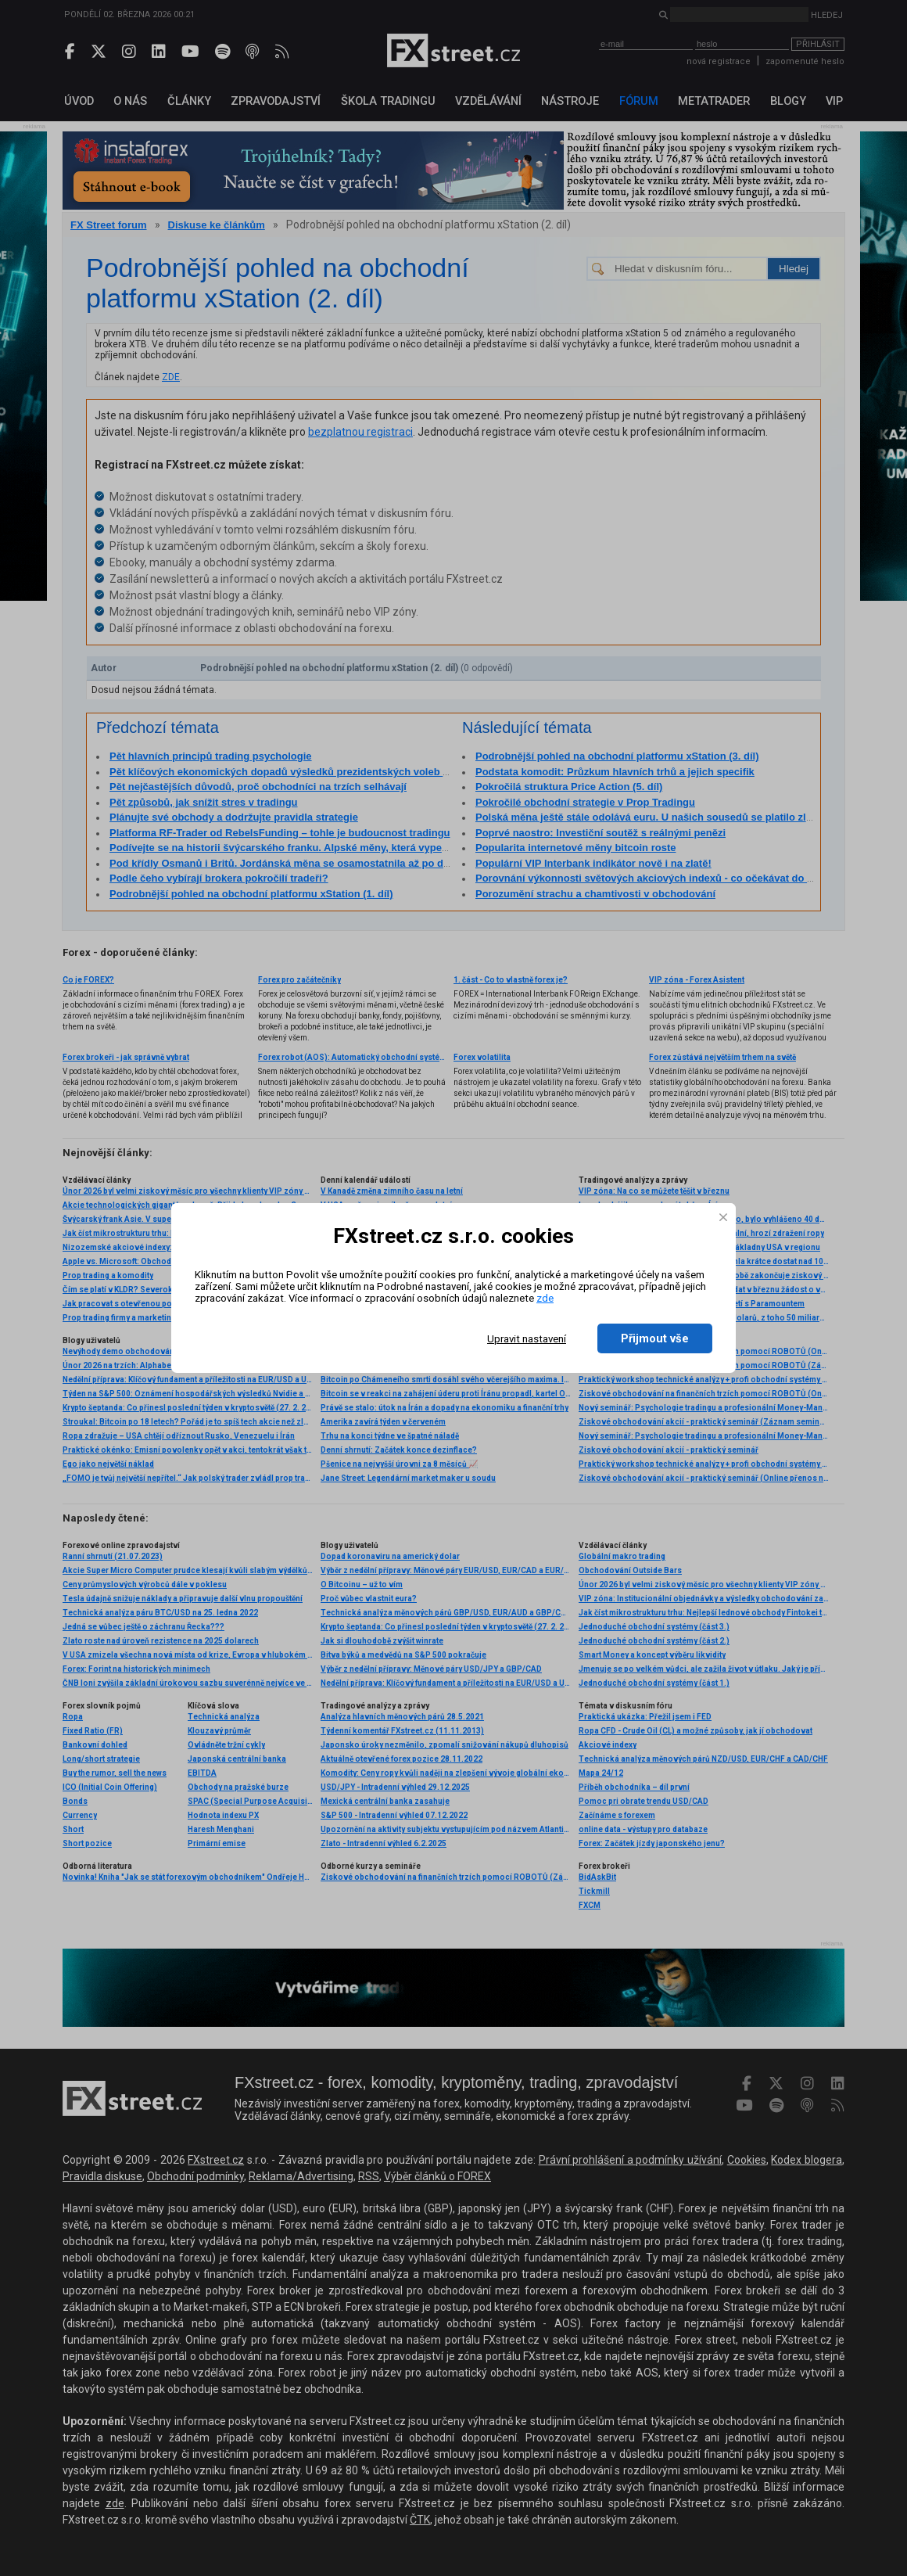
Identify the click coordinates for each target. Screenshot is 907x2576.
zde (545, 1298)
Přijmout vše (655, 1338)
